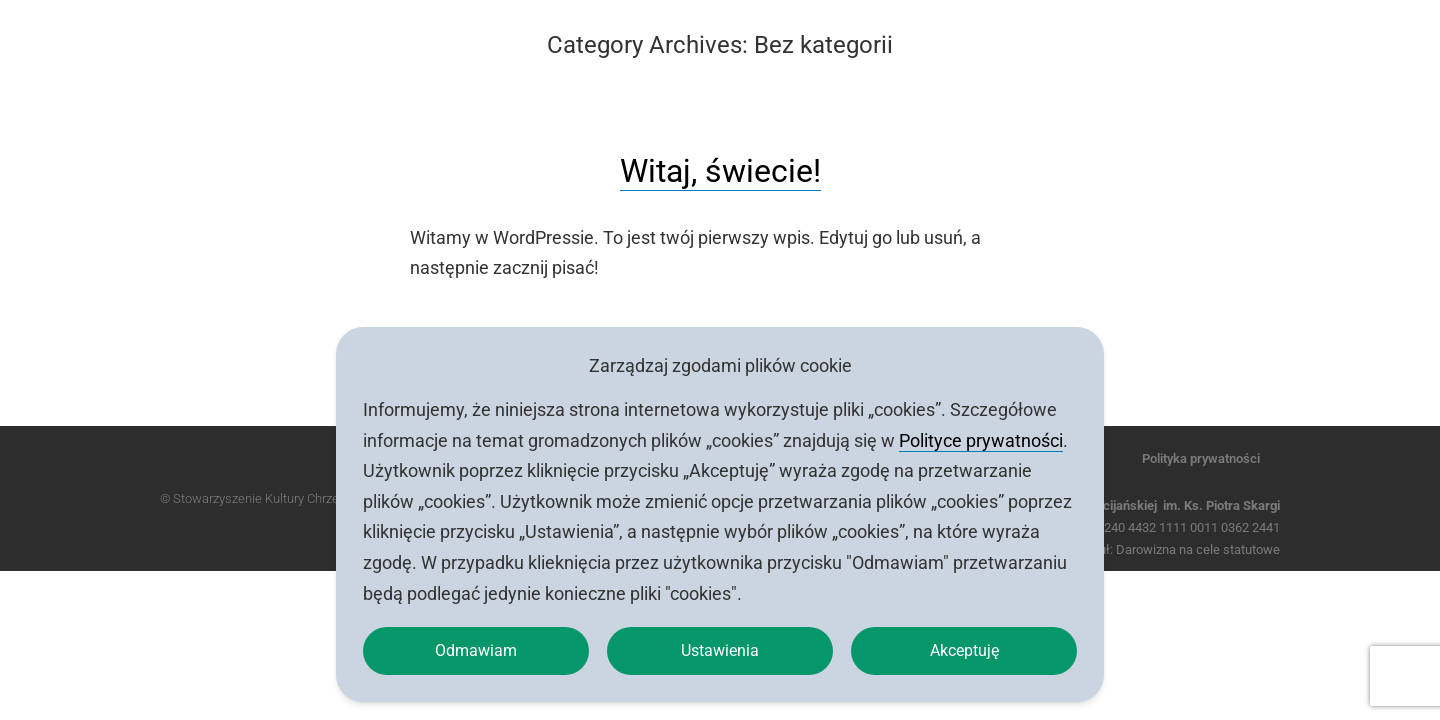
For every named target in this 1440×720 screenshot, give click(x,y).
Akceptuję (964, 647)
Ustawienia (720, 647)
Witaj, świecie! (720, 171)
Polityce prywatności (981, 433)
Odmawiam (476, 647)
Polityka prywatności (1201, 458)
